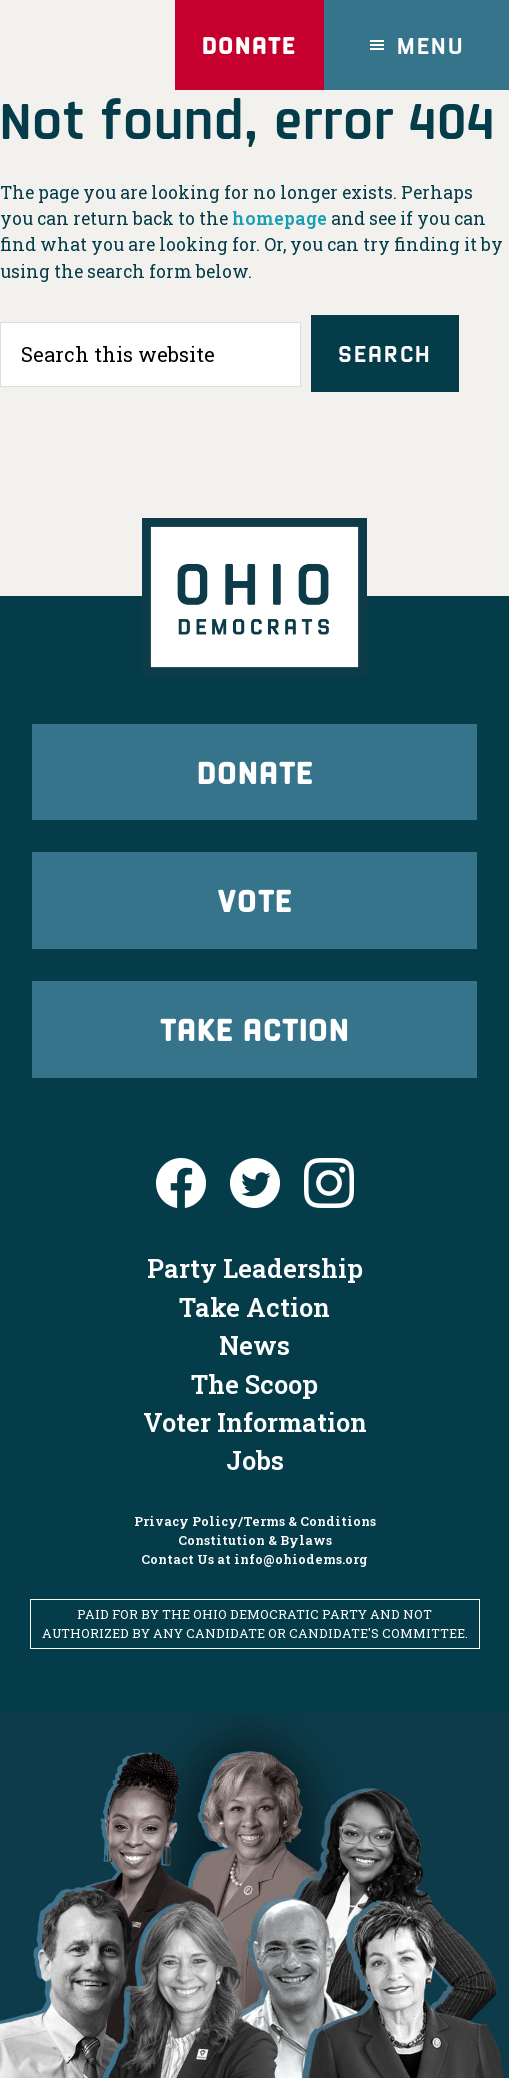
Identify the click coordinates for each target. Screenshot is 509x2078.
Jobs (255, 1460)
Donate (249, 44)
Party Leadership (255, 1268)
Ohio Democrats (87, 45)
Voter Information (255, 1422)
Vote (255, 899)
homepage (279, 218)
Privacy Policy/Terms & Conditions (255, 1521)
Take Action (255, 1028)
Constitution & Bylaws (255, 1540)
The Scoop (254, 1384)
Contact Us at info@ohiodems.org (254, 1559)
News (254, 1345)
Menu (431, 44)
